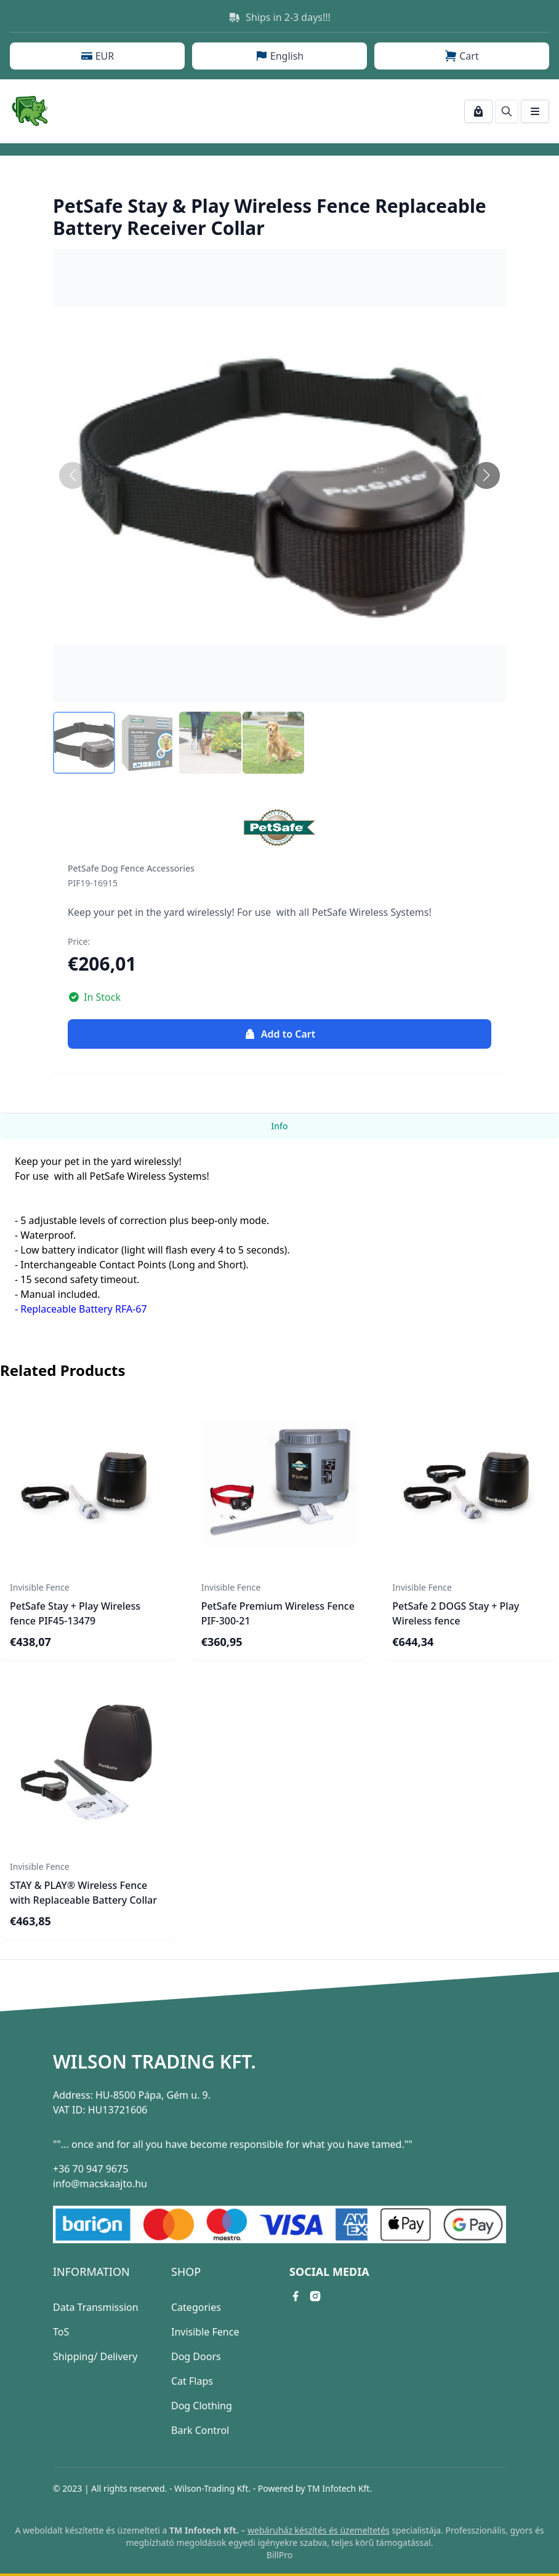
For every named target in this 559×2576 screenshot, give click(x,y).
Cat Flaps (192, 2381)
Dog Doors (196, 2356)
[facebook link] (295, 2296)
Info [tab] (279, 1126)
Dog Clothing (201, 2405)
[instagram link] (315, 2296)
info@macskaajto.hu (100, 2183)
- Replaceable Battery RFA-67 (81, 1309)
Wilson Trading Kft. (154, 2062)
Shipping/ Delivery (95, 2356)
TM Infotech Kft (338, 2488)
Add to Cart (279, 1034)
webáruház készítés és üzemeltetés (318, 2530)
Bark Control (200, 2430)
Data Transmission (96, 2307)
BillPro (279, 2555)
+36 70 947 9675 (90, 2169)
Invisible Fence (205, 2332)
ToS (61, 2332)
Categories (196, 2307)
